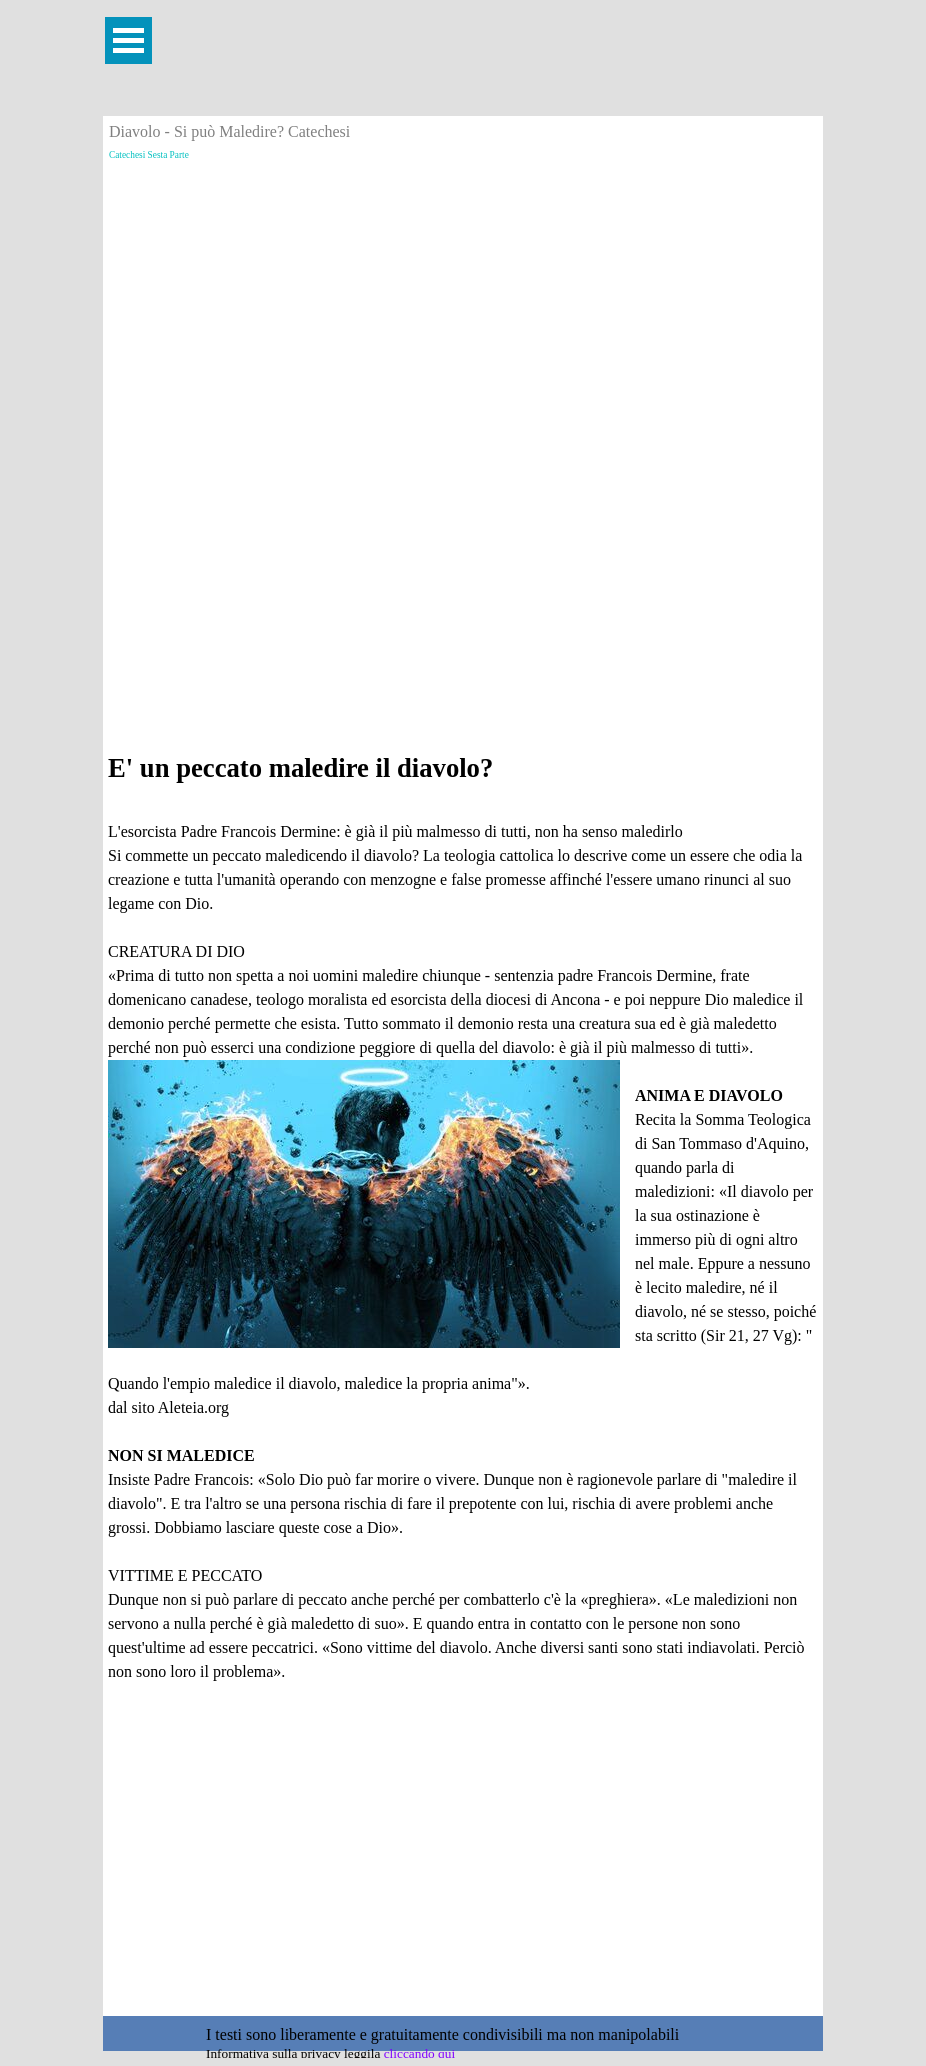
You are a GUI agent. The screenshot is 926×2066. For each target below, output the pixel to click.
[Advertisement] (463, 307)
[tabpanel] (463, 1234)
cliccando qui (419, 2053)
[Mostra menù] (128, 40)
